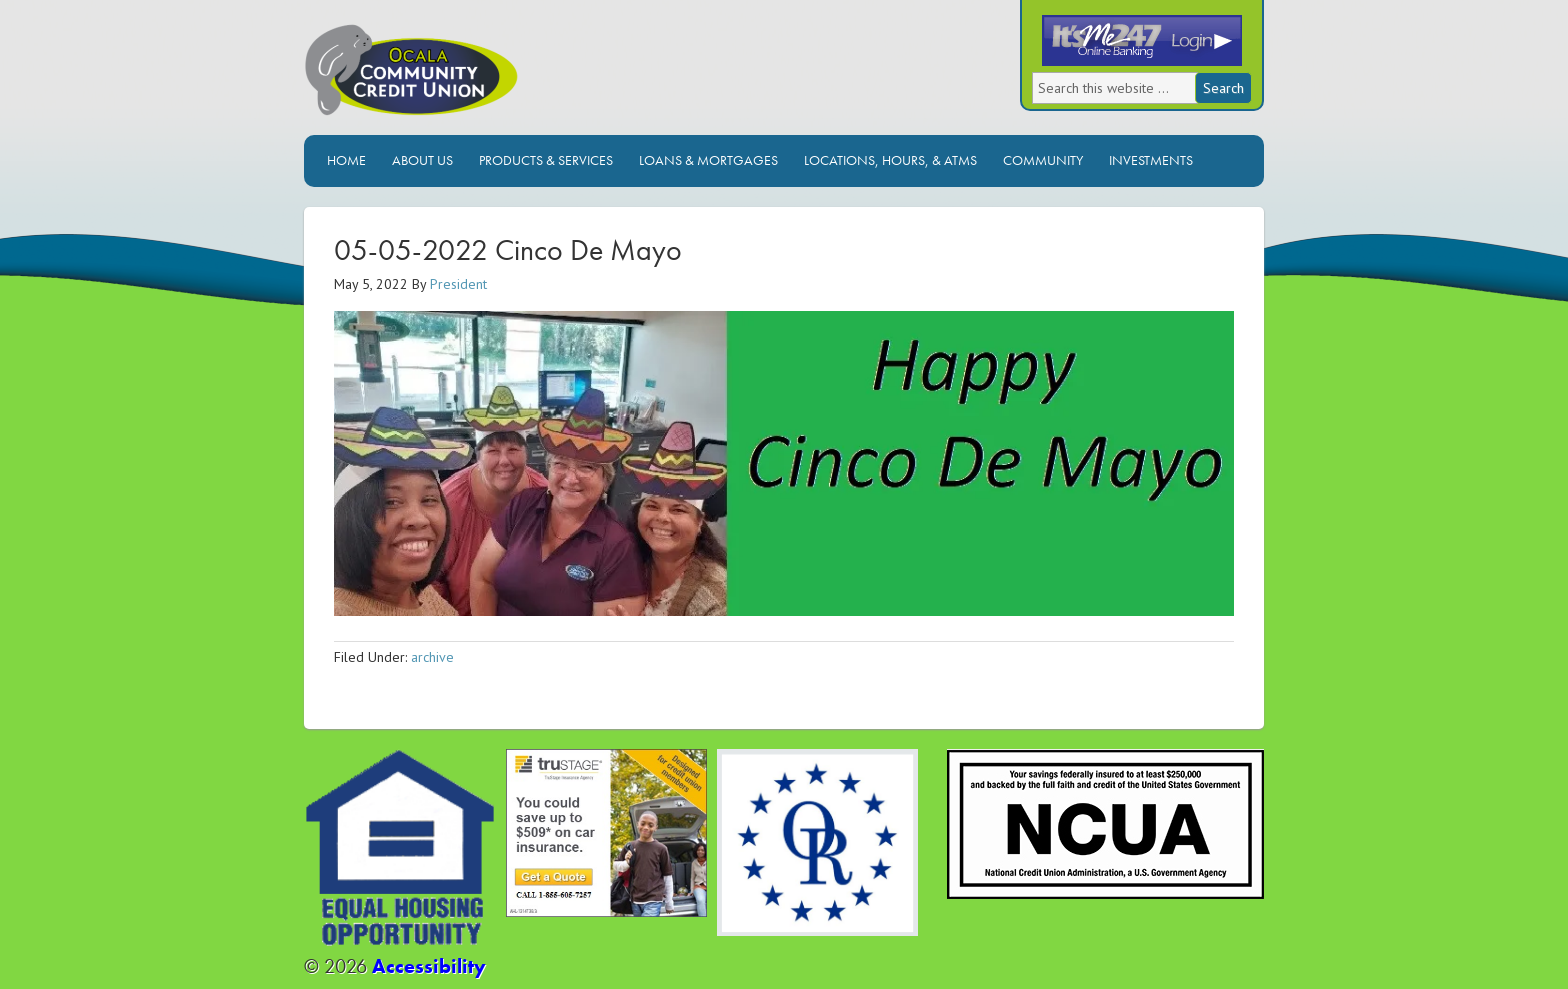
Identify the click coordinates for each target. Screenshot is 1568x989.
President (458, 284)
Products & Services (546, 160)
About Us (422, 160)
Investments (1151, 160)
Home (346, 160)
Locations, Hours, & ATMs (890, 160)
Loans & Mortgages (708, 160)
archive (432, 657)
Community (1043, 160)
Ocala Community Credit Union (479, 77)
